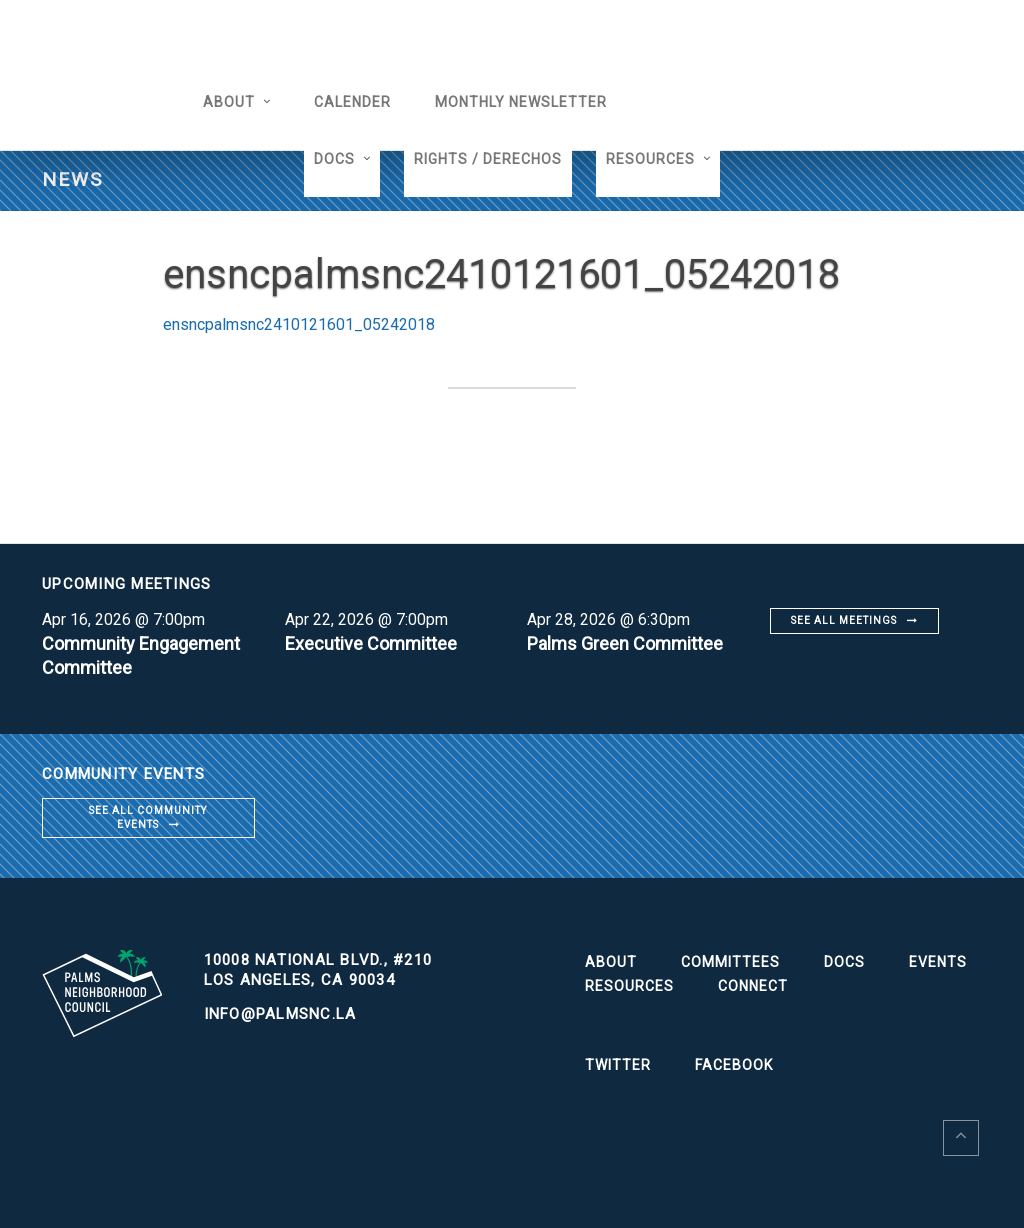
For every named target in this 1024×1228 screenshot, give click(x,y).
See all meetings (844, 620)
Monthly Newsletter (521, 102)
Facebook (734, 1065)
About (229, 102)
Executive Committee (371, 643)
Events (938, 962)
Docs (334, 159)
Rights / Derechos (488, 159)
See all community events (148, 817)
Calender (352, 102)
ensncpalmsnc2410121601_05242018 (299, 324)
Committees (730, 962)
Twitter (618, 1065)
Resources (650, 159)
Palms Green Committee (625, 643)
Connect (753, 986)
